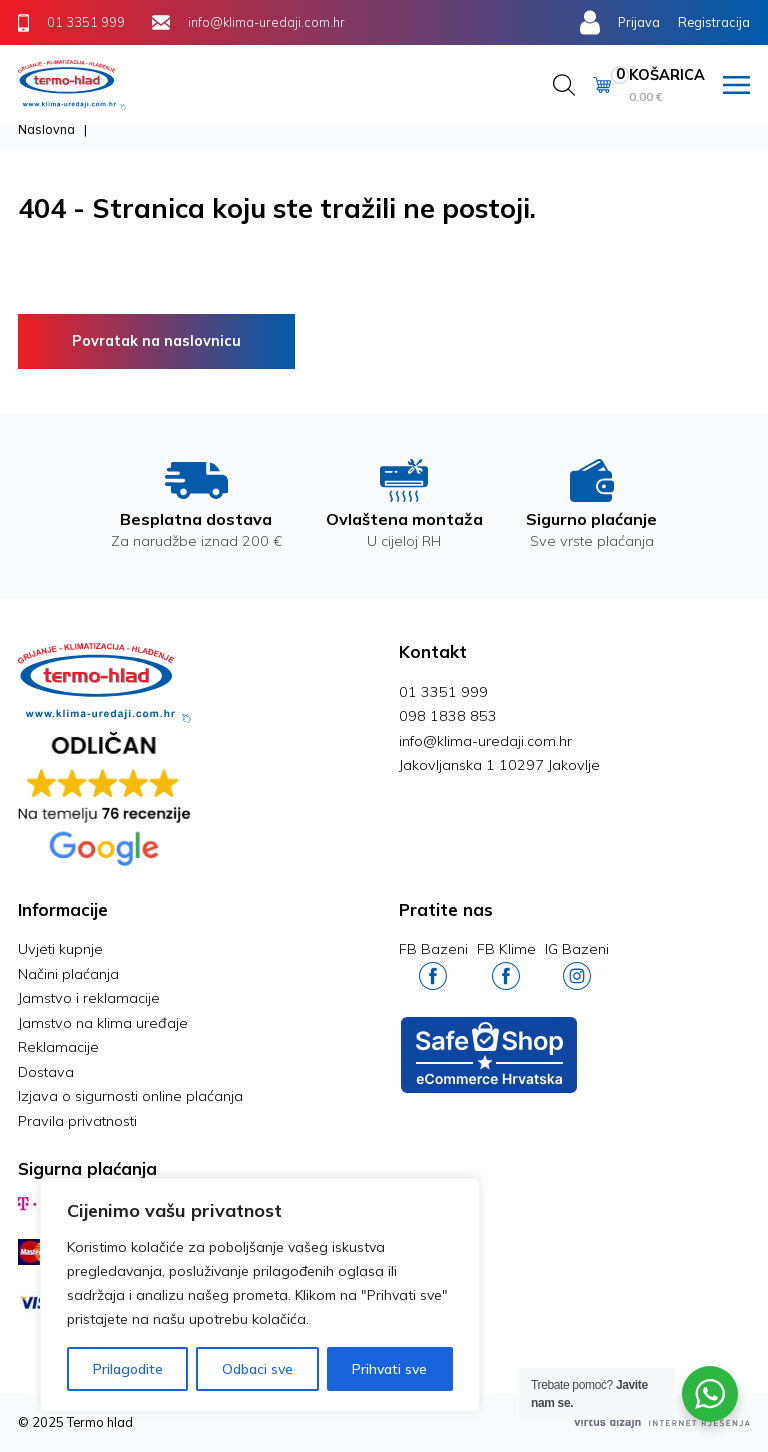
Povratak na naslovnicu (156, 341)
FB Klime (506, 964)
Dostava (46, 1072)
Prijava (639, 22)
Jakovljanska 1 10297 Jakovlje (499, 765)
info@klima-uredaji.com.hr (485, 741)
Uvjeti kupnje (60, 949)
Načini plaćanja (68, 974)
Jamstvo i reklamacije (89, 998)
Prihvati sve (389, 1369)
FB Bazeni (433, 964)
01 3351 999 (443, 692)
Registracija (714, 22)
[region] (260, 1295)
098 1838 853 (448, 716)
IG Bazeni (577, 964)
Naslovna (46, 129)
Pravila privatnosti (77, 1121)
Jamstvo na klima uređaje (103, 1023)
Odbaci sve (257, 1369)
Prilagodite (128, 1369)
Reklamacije (58, 1047)
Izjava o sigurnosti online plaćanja (130, 1096)
